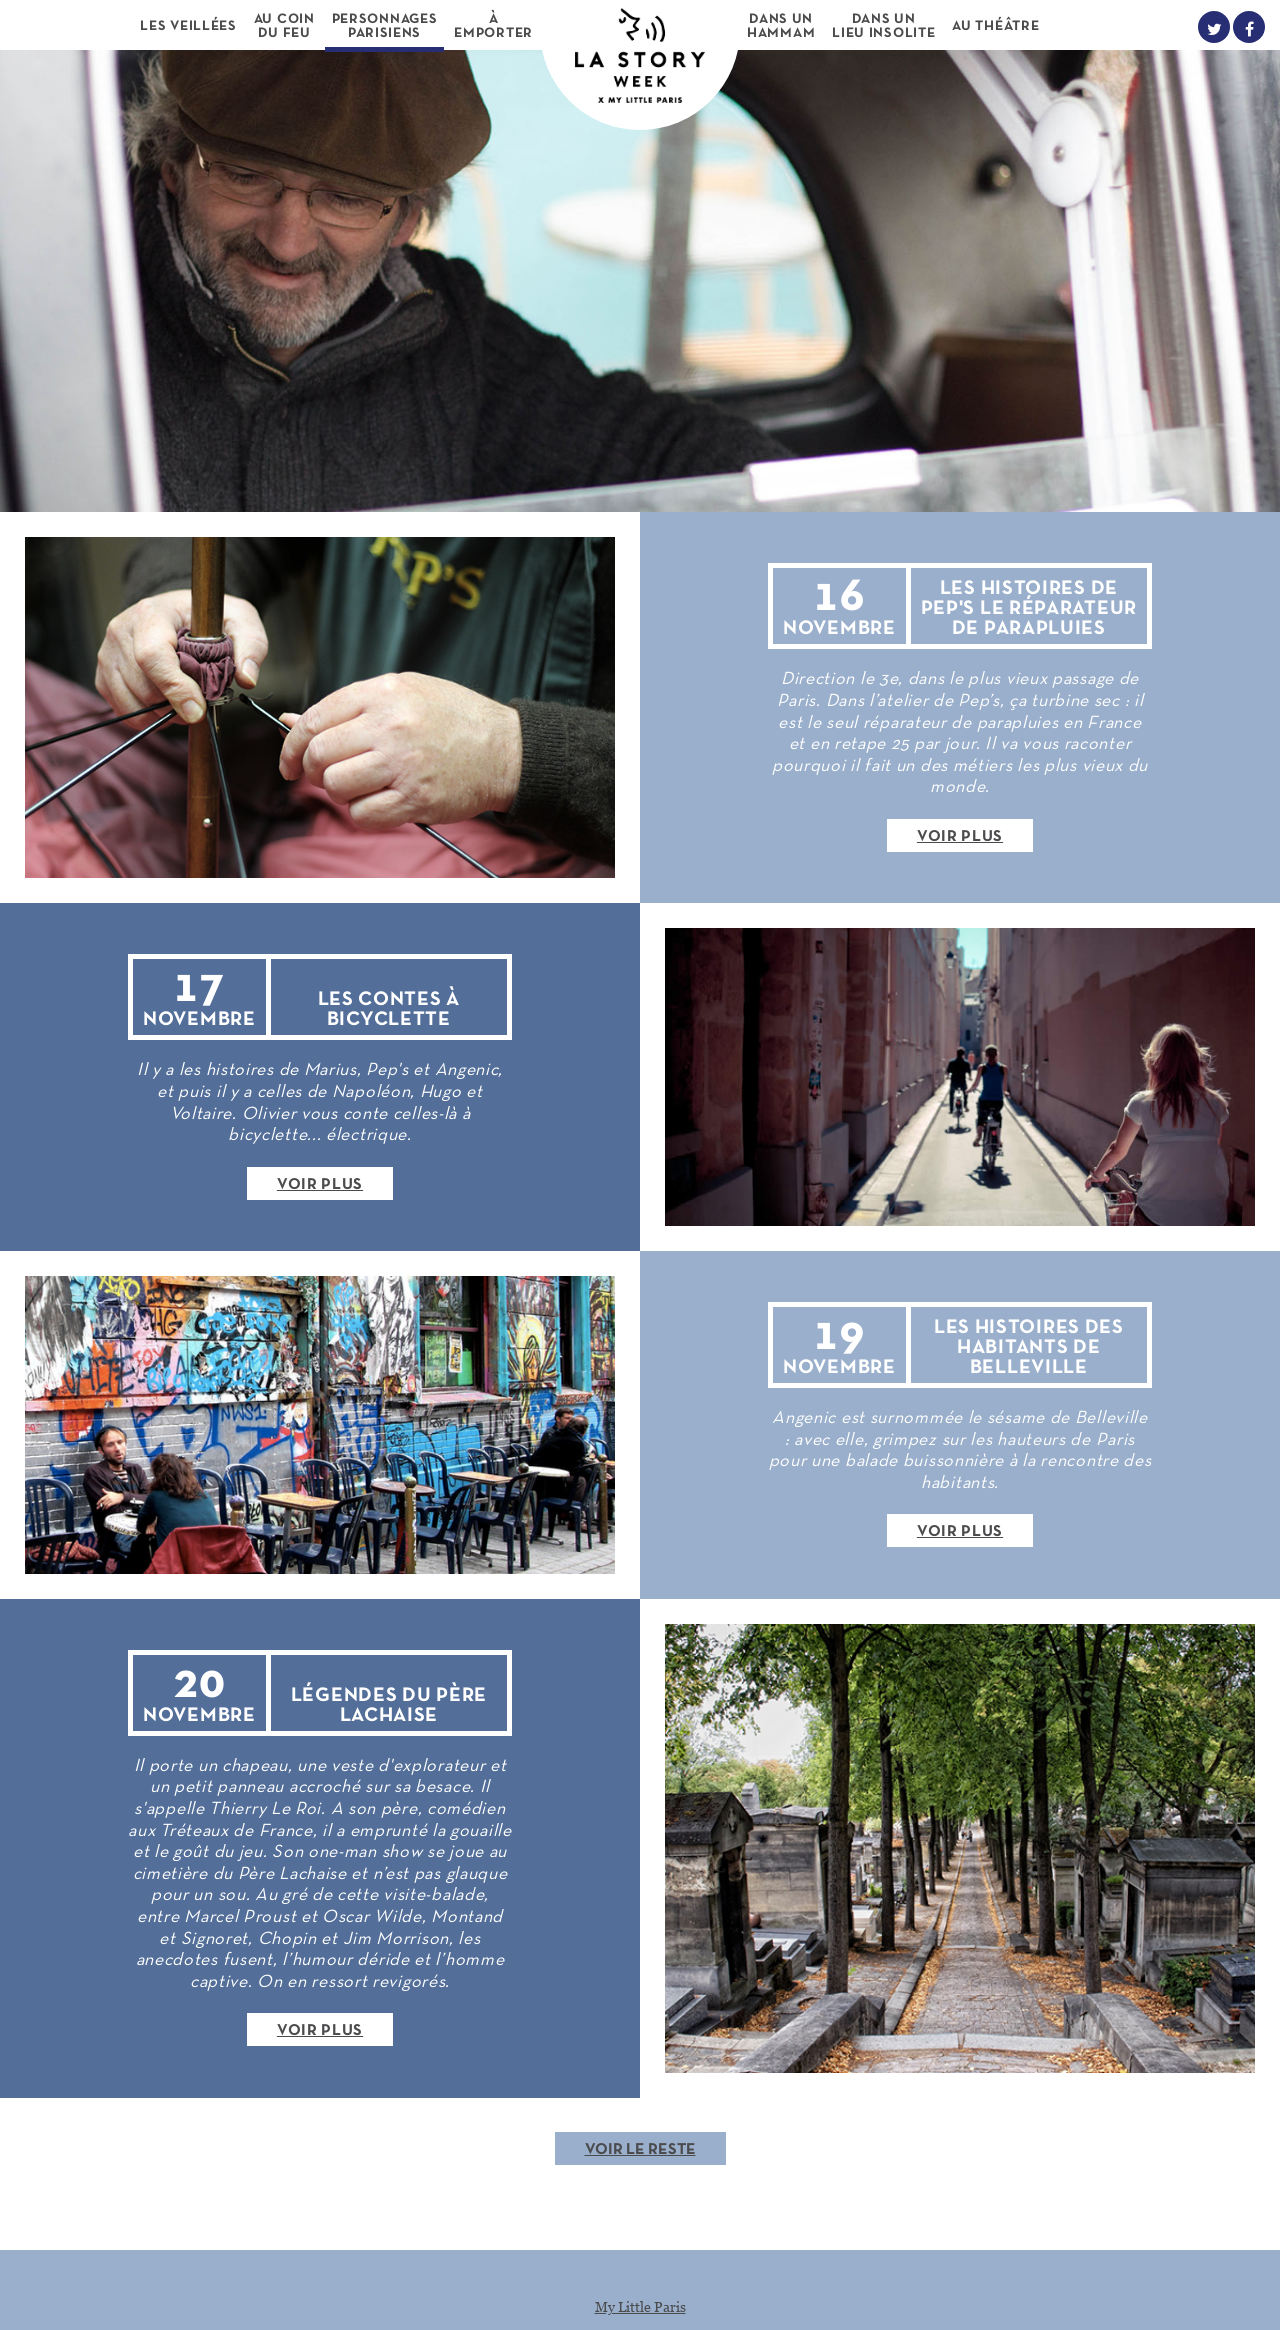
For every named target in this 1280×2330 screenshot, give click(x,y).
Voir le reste (640, 2150)
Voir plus (960, 837)
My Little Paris (640, 2306)
